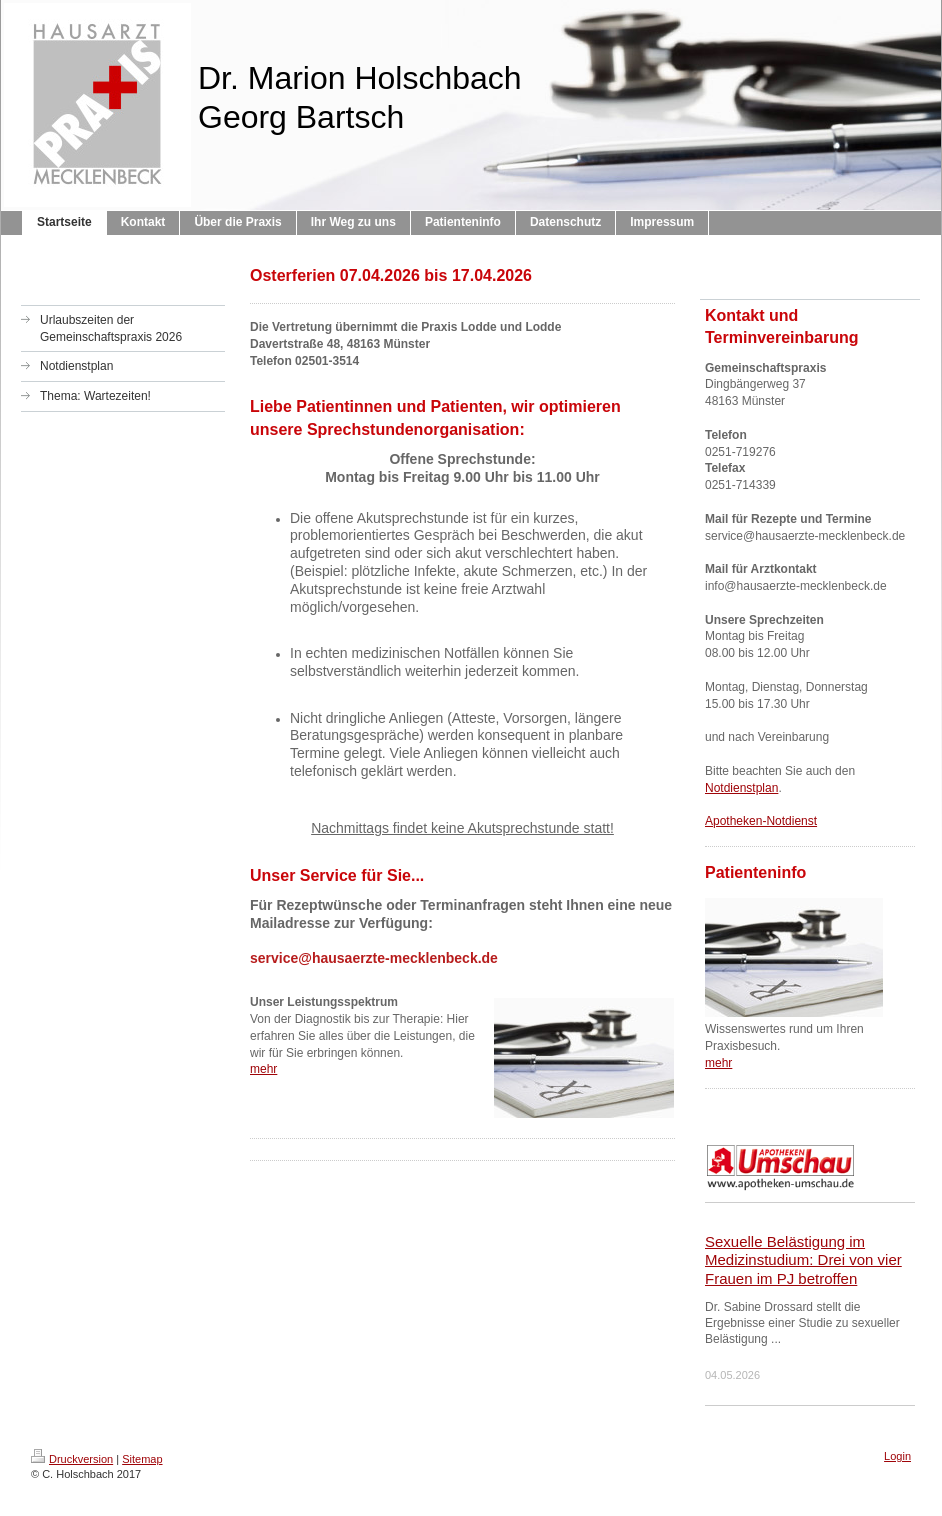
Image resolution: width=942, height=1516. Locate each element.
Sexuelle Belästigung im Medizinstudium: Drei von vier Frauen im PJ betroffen (803, 1260)
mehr (263, 1069)
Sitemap (142, 1459)
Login (897, 1456)
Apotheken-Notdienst (761, 821)
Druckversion (72, 1459)
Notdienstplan (741, 788)
